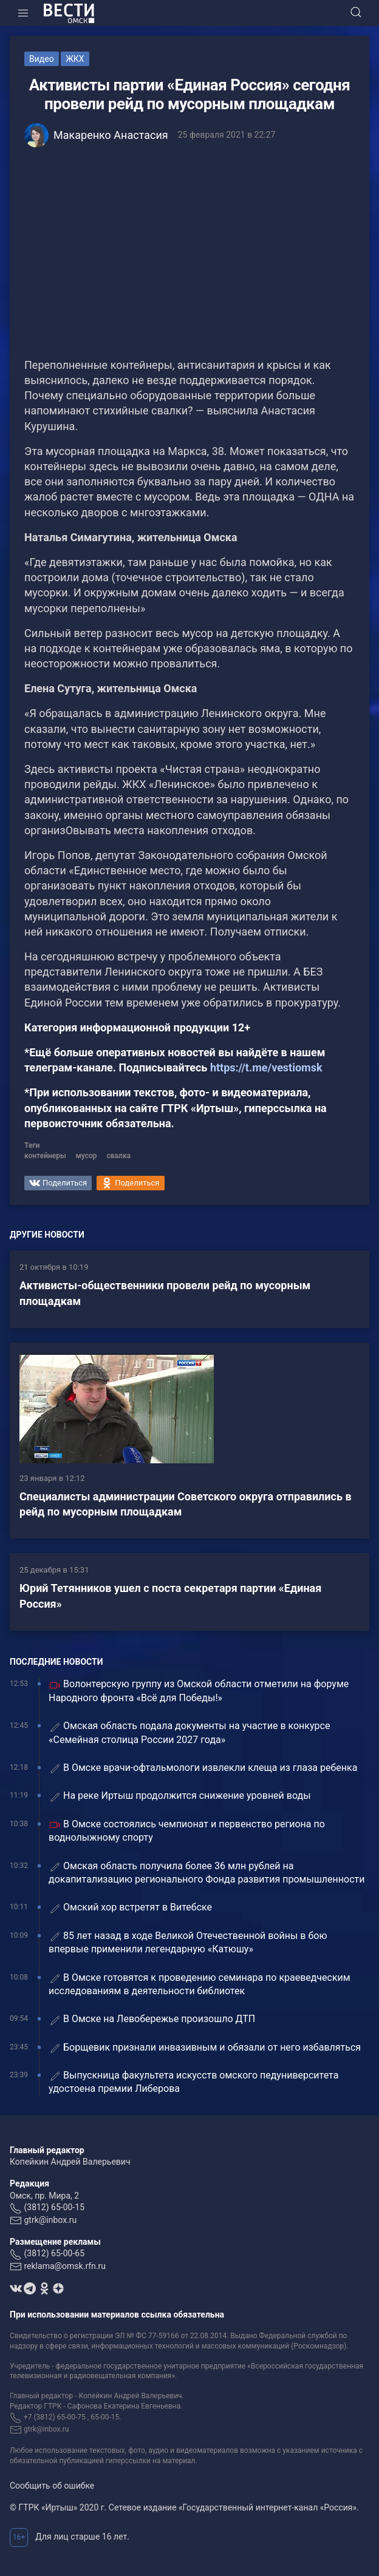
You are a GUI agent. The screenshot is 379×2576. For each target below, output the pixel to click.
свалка (119, 1155)
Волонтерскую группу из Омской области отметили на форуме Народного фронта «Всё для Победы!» (199, 1690)
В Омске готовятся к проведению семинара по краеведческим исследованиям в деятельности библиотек (199, 1984)
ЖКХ (75, 59)
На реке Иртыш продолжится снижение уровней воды (180, 1796)
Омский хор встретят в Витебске (130, 1907)
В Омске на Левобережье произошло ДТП (152, 2019)
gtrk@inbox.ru (50, 2220)
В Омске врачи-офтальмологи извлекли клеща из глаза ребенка (205, 1768)
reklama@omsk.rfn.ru (65, 2266)
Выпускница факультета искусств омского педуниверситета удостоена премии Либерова (193, 2081)
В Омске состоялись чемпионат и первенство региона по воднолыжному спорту (187, 1830)
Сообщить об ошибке (52, 2485)
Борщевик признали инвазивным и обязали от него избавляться (205, 2048)
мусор (86, 1155)
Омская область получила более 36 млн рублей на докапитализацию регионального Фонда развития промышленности (206, 1872)
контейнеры (45, 1155)
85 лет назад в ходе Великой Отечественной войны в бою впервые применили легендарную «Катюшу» (188, 1942)
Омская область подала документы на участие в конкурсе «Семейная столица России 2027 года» (189, 1732)
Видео (41, 59)
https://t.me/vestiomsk (266, 1067)
